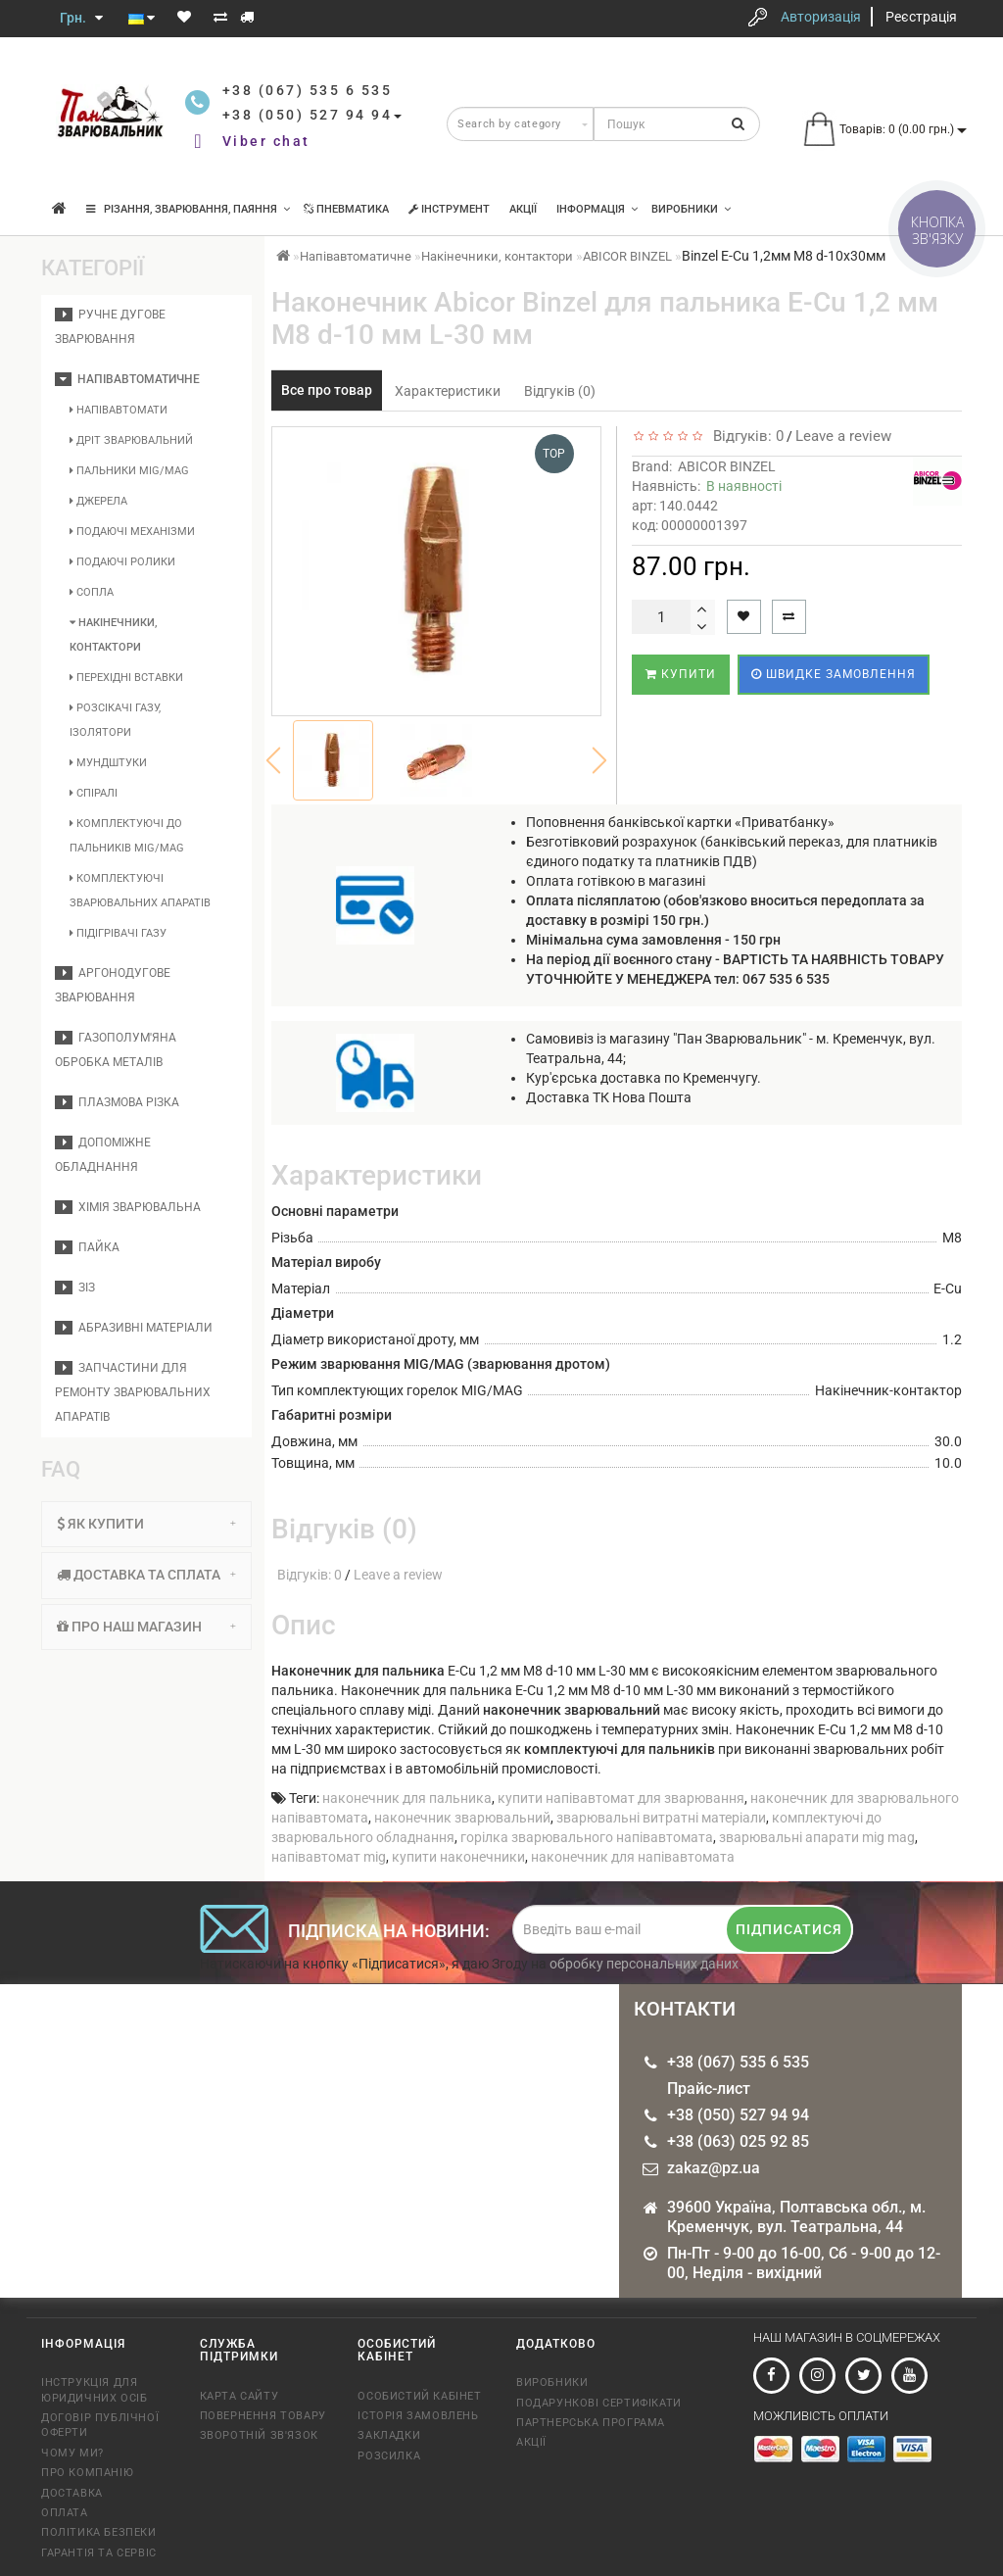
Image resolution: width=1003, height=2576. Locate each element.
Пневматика (346, 209)
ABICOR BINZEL (627, 256)
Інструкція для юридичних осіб (94, 2390)
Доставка (72, 2493)
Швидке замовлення (833, 674)
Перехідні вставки (126, 677)
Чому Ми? (72, 2453)
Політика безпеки (99, 2532)
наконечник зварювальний (462, 1817)
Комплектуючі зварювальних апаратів (140, 890)
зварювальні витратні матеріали (661, 1817)
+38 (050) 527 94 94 (738, 2115)
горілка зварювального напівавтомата (586, 1837)
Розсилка (389, 2456)
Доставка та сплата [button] (146, 1574)
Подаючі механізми (132, 531)
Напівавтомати (118, 410)
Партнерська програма (590, 2422)
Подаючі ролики (122, 562)
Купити (680, 674)
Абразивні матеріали (134, 1328)
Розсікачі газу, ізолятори (115, 720)
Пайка (87, 1247)
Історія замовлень (418, 2415)
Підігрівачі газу (118, 933)
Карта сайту (239, 2396)
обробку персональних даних (644, 1963)
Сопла (92, 592)
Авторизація (821, 16)
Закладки (389, 2435)
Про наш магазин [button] (146, 1626)
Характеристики (448, 391)
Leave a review (843, 436)
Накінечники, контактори (113, 635)
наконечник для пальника (407, 1798)
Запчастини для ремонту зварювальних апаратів (133, 1392)
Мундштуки (108, 762)
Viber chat (266, 141)
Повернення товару (263, 2415)
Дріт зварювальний (131, 440)
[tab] (146, 1524)
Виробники (691, 209)
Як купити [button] (146, 1523)
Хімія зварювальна (128, 1207)
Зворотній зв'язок (259, 2435)
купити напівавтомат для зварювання (621, 1798)
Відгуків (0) (560, 391)
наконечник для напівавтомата (633, 1857)
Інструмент (449, 209)
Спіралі (94, 793)
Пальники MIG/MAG (129, 470)
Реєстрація (921, 16)
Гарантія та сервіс (99, 2553)
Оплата (64, 2512)
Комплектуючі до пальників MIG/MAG (127, 835)
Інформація (597, 209)
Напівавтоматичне (127, 379)
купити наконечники (458, 1857)
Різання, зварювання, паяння (188, 209)
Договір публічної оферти (100, 2425)
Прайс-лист (708, 2088)
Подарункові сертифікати (599, 2403)
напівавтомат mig (328, 1857)
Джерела (98, 501)
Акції (523, 209)
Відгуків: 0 (744, 436)
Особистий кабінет (419, 2396)
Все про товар (326, 390)
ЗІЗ (75, 1287)
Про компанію (87, 2472)
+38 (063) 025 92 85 (738, 2141)
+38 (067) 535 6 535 (738, 2062)
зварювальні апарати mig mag (817, 1837)
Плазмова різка (117, 1102)
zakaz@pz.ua (713, 2168)
